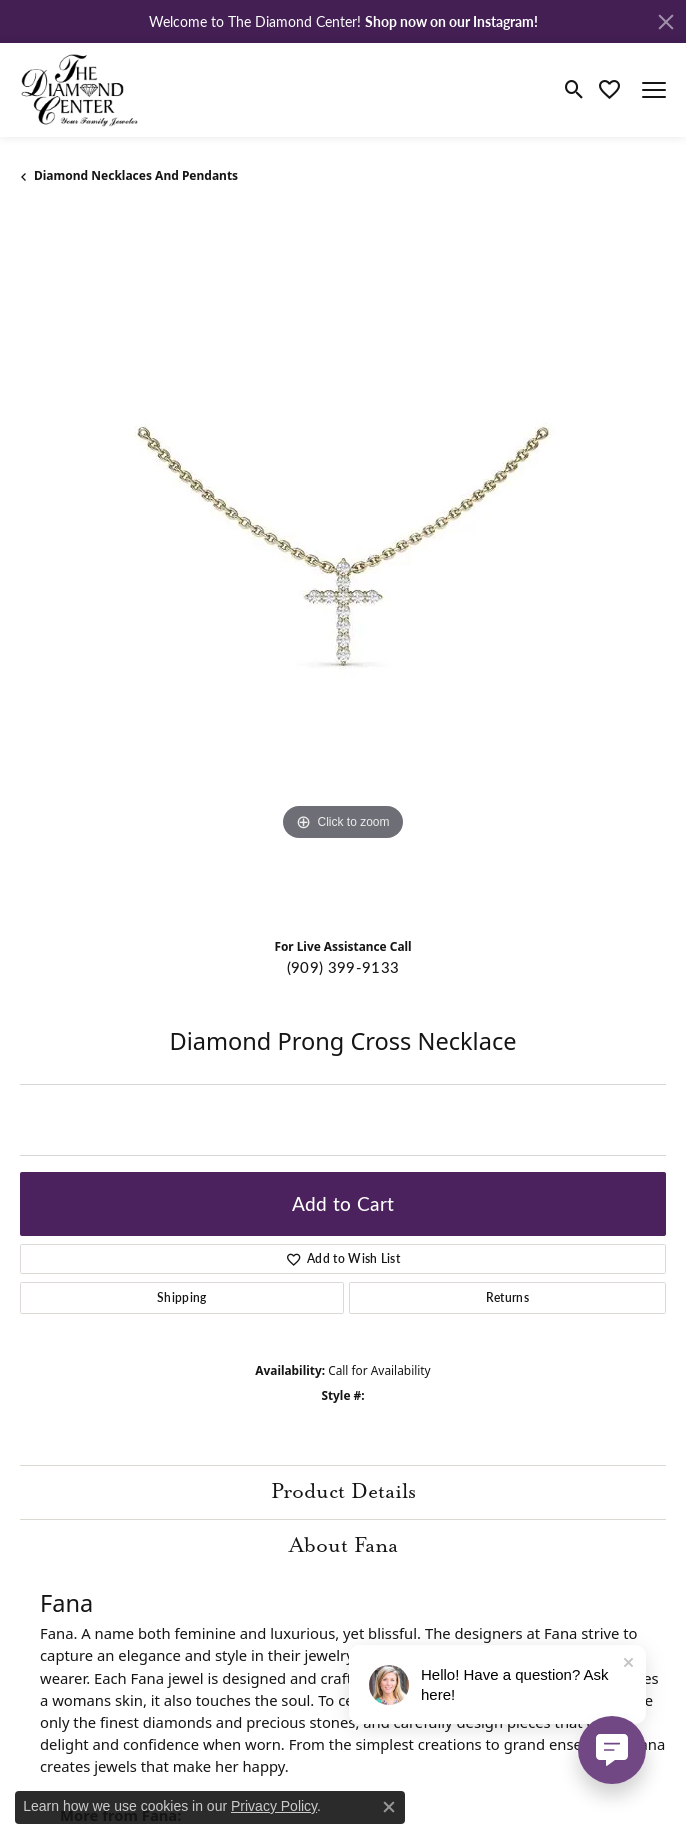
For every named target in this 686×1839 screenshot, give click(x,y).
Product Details (343, 1492)
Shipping (182, 1297)
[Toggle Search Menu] (574, 90)
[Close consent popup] (389, 1807)
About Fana (343, 1546)
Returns (507, 1297)
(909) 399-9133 (343, 967)
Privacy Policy (274, 1806)
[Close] (666, 22)
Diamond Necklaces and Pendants (136, 175)
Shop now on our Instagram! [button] (451, 21)
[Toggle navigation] (654, 90)
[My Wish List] (609, 90)
